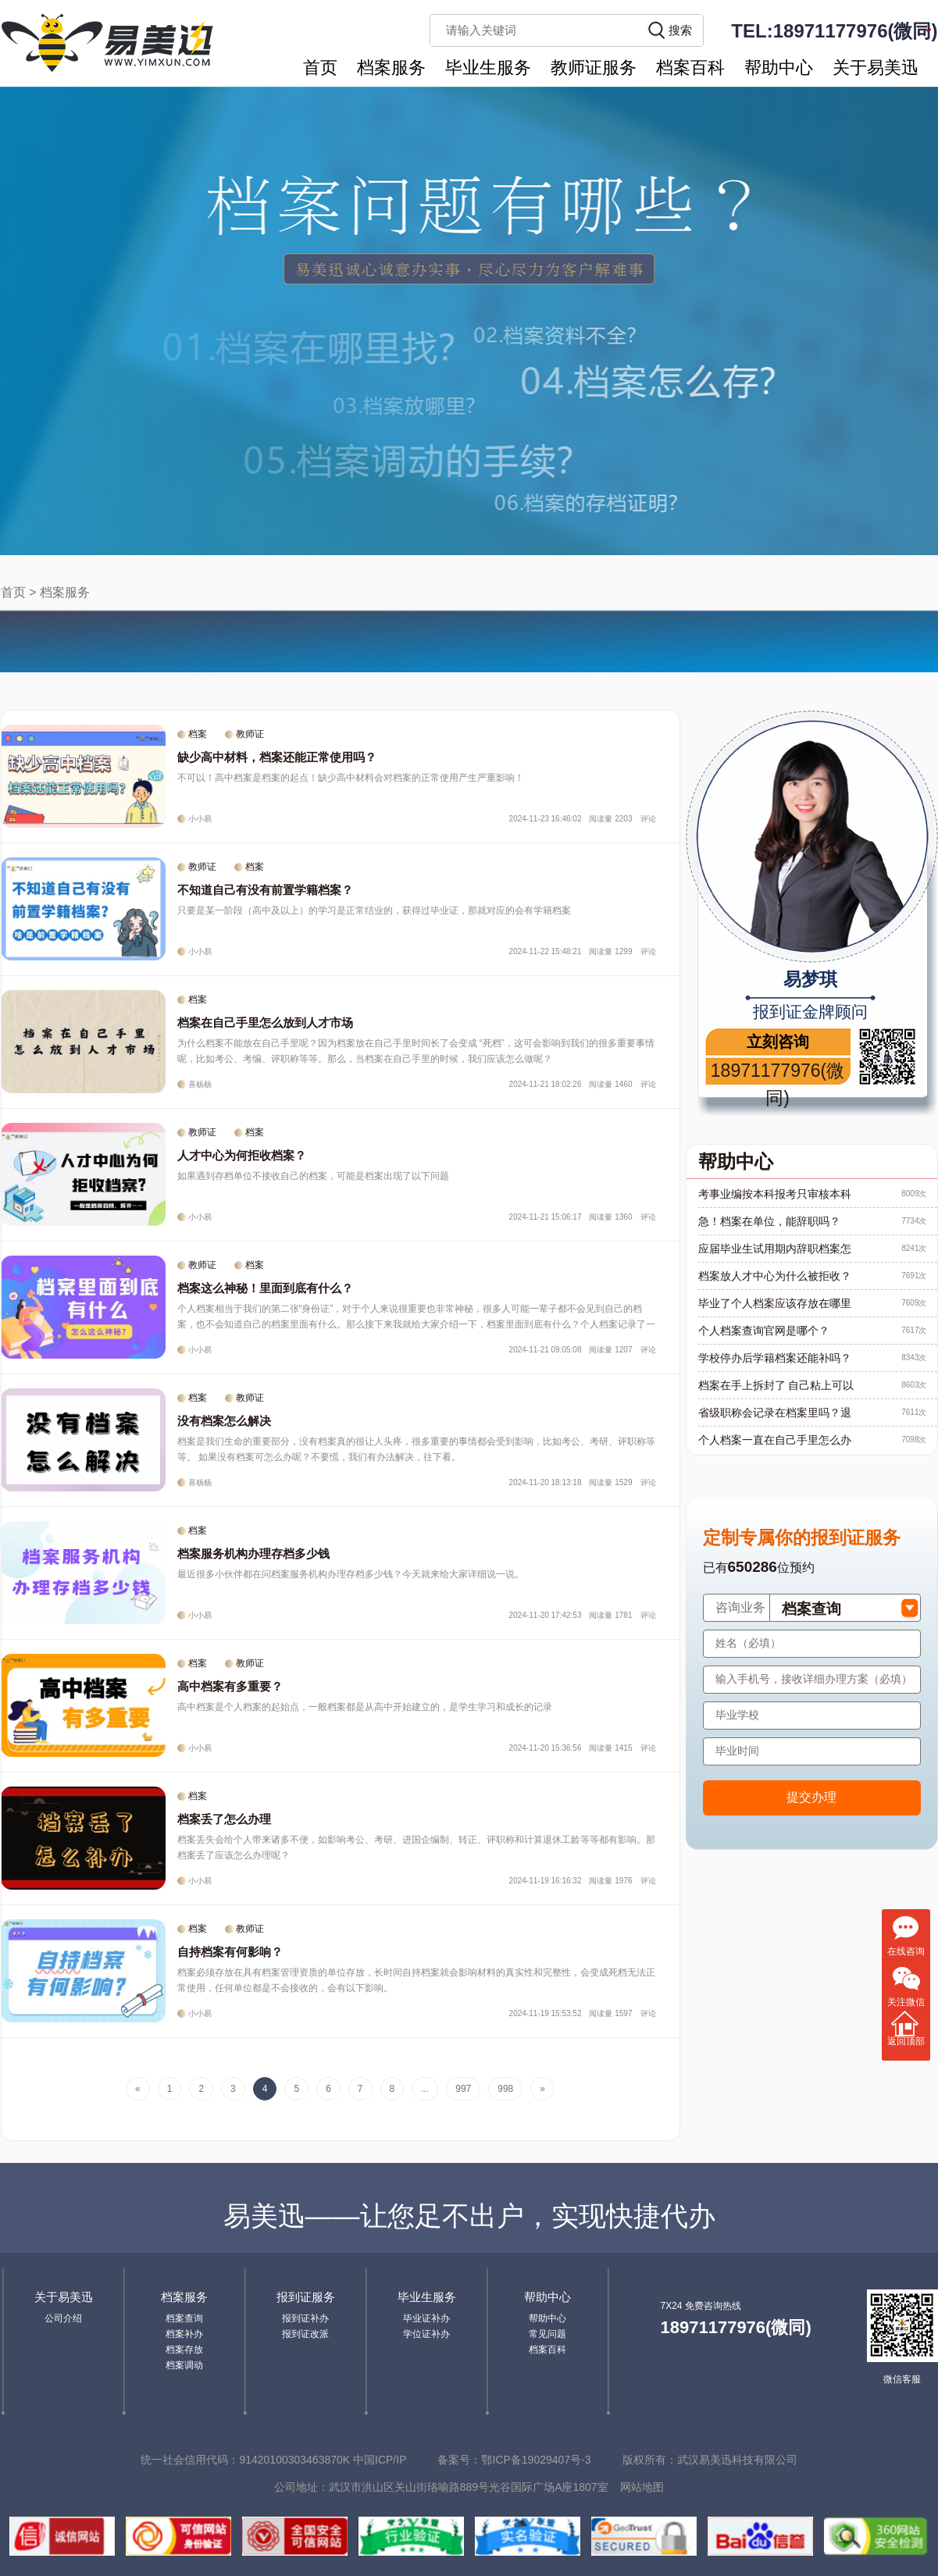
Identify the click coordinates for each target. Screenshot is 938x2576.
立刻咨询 (778, 1041)
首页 (320, 67)
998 (505, 2088)
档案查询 (184, 2318)
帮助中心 (778, 67)
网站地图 (642, 2487)
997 (463, 2088)
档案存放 (184, 2349)
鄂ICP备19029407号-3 (535, 2459)
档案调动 (184, 2365)
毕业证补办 (426, 2318)
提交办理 (811, 1797)
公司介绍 (63, 2318)
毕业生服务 (488, 67)
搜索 (680, 30)
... (425, 2088)
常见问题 (547, 2333)
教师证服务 (594, 67)
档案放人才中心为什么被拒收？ (774, 1276)
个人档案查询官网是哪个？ (763, 1330)
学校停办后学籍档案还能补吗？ (774, 1358)
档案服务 (391, 67)
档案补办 (184, 2333)
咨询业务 (740, 1607)
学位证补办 (426, 2333)
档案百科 (690, 67)
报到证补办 (305, 2318)
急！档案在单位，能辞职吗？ (769, 1221)
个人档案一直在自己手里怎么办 (774, 1440)
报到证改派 (305, 2333)
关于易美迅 (875, 67)
